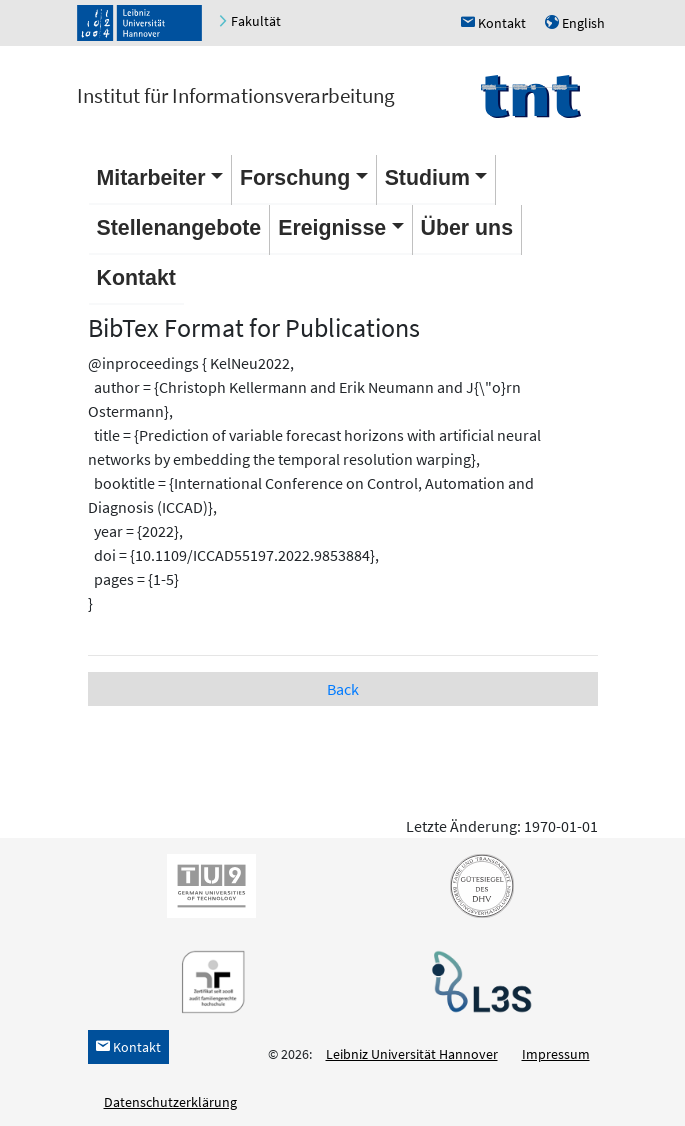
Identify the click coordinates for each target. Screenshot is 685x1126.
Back (343, 689)
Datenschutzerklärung (170, 1102)
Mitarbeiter (151, 178)
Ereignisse (332, 228)
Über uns (467, 228)
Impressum (556, 1054)
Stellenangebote (179, 228)
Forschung (295, 178)
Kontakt (136, 278)
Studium (427, 178)
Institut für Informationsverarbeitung (236, 95)
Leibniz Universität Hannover (412, 1054)
